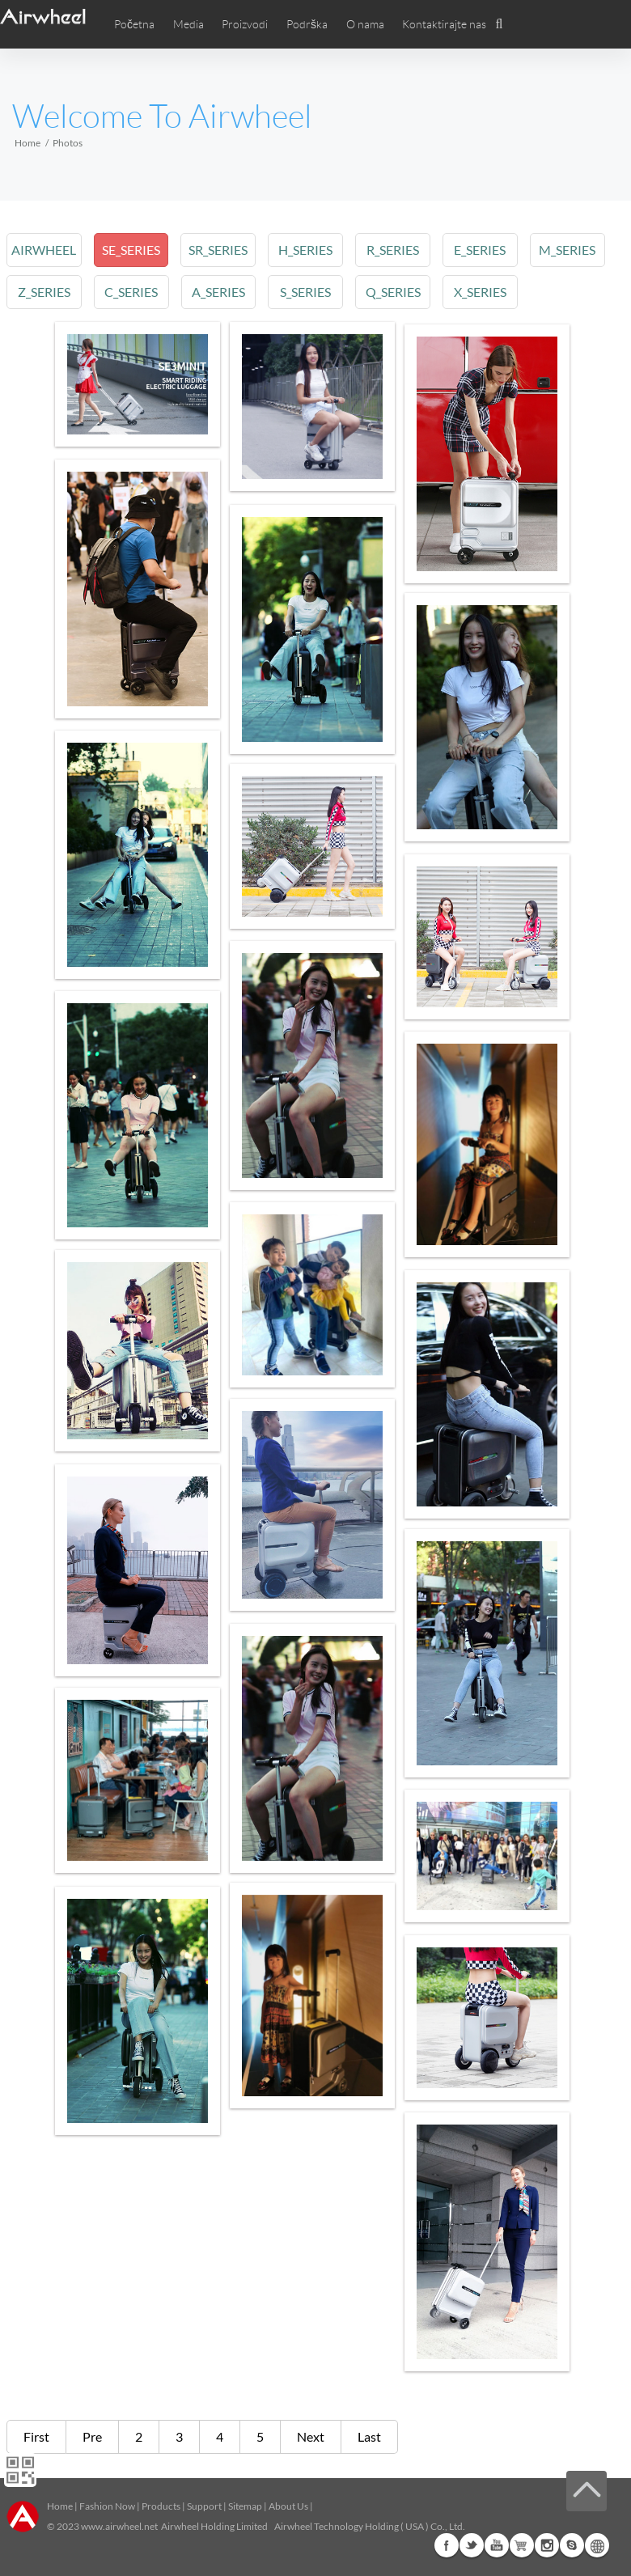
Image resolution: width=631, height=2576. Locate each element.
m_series (573, 249)
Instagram (547, 2545)
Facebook (446, 2545)
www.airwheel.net (119, 2526)
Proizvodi (245, 24)
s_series (308, 291)
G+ (522, 2545)
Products (161, 2506)
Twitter (471, 2545)
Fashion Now (107, 2506)
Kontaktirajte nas (444, 24)
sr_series (220, 249)
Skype (572, 2545)
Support (204, 2506)
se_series (133, 249)
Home (27, 143)
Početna (134, 24)
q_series (397, 291)
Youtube (497, 2545)
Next (310, 2436)
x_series (485, 291)
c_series (132, 291)
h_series (309, 249)
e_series (485, 249)
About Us (288, 2506)
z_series (44, 291)
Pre (92, 2436)
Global (597, 2545)
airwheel (44, 249)
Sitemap (245, 2506)
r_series (397, 249)
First (36, 2436)
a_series (221, 291)
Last (369, 2436)
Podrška (307, 24)
